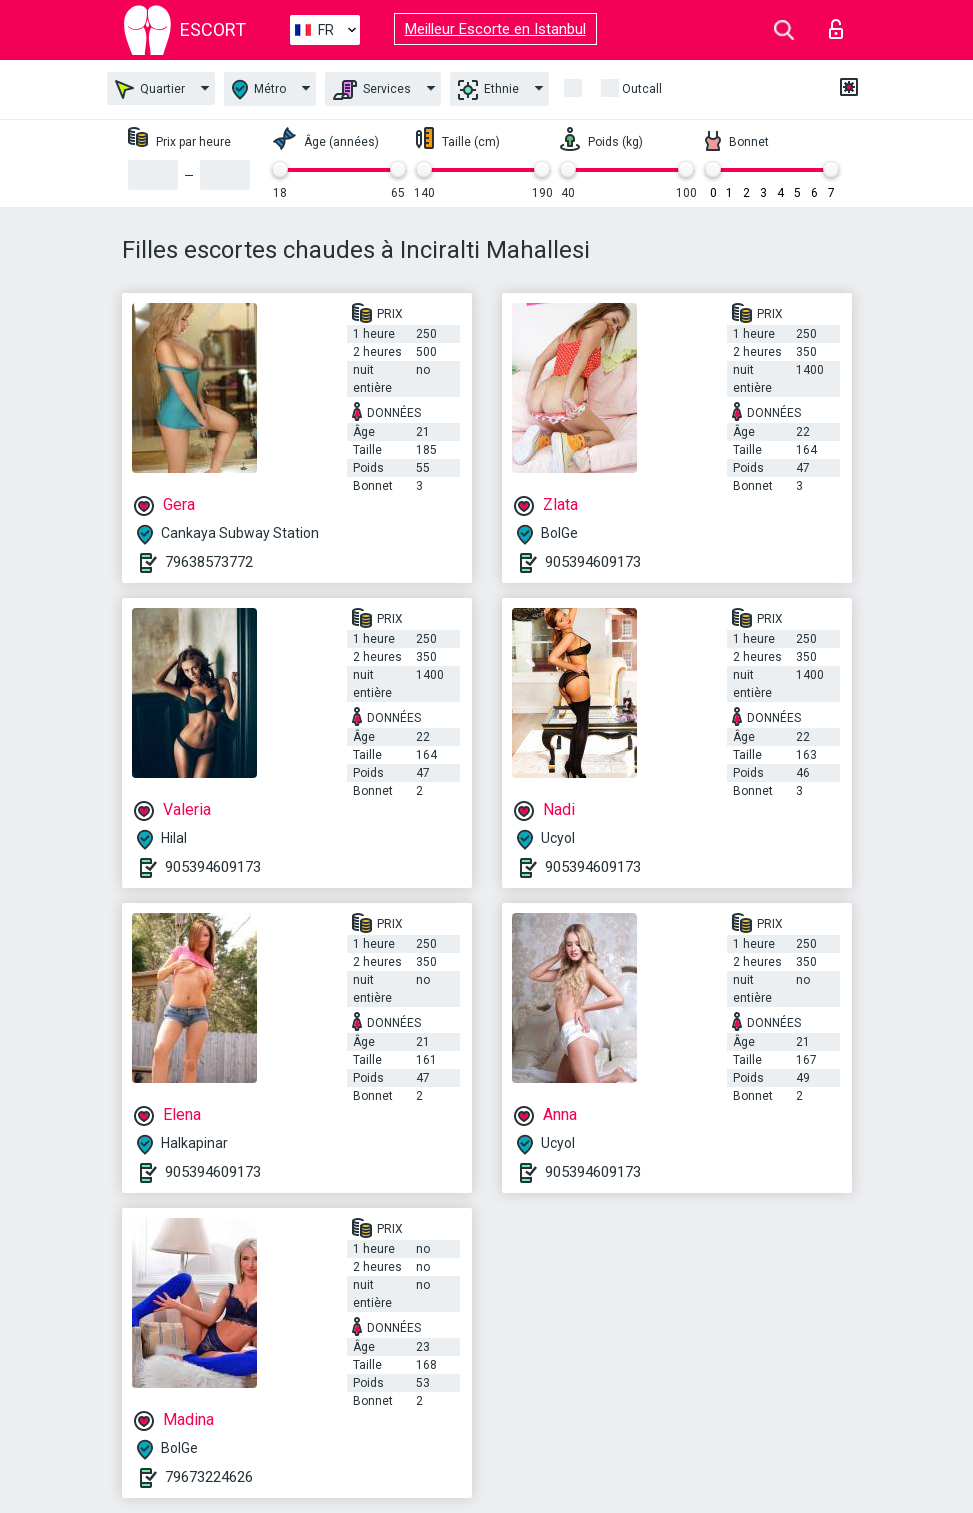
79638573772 (209, 562)
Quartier (150, 89)
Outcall (642, 89)
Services (372, 90)
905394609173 (593, 562)
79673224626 (209, 1477)
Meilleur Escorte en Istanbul (495, 29)
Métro (259, 89)
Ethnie (488, 90)
